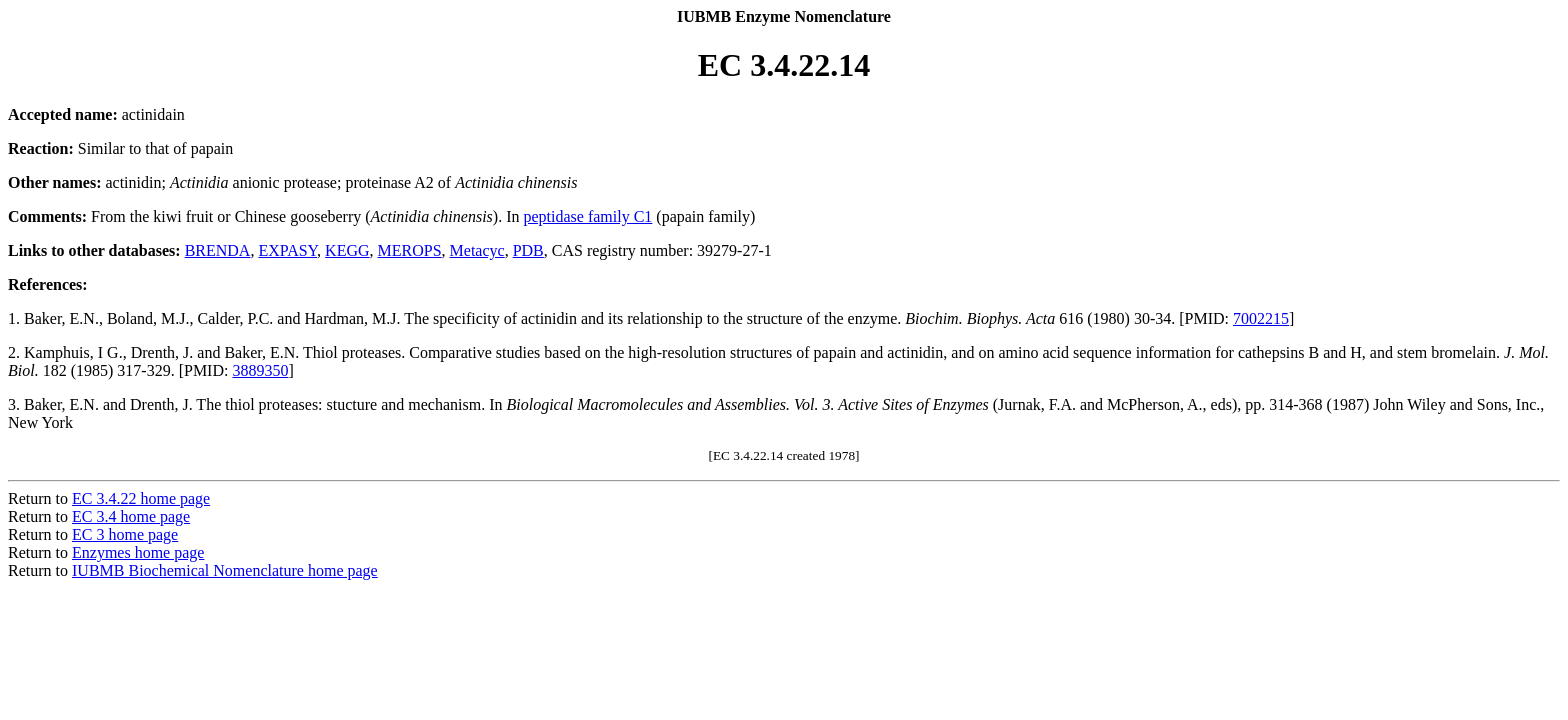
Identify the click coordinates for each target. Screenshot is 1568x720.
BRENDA (218, 250)
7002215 (1261, 318)
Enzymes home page (138, 552)
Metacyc (477, 250)
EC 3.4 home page (131, 516)
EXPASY (287, 250)
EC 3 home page (125, 534)
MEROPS (410, 250)
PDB (528, 250)
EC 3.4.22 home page (141, 498)
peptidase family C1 (587, 216)
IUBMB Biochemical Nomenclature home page (225, 570)
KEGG (347, 250)
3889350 (260, 370)
